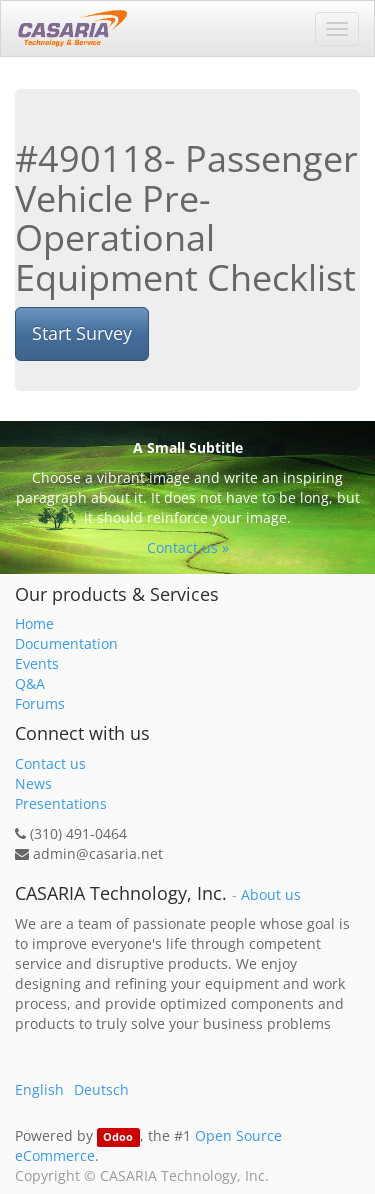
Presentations (61, 803)
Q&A (30, 683)
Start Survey (82, 333)
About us (271, 895)
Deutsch (101, 1089)
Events (37, 663)
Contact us (50, 763)
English (39, 1089)
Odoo (118, 1137)
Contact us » (188, 547)
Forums (40, 703)
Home (34, 623)
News (33, 783)
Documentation (66, 643)
